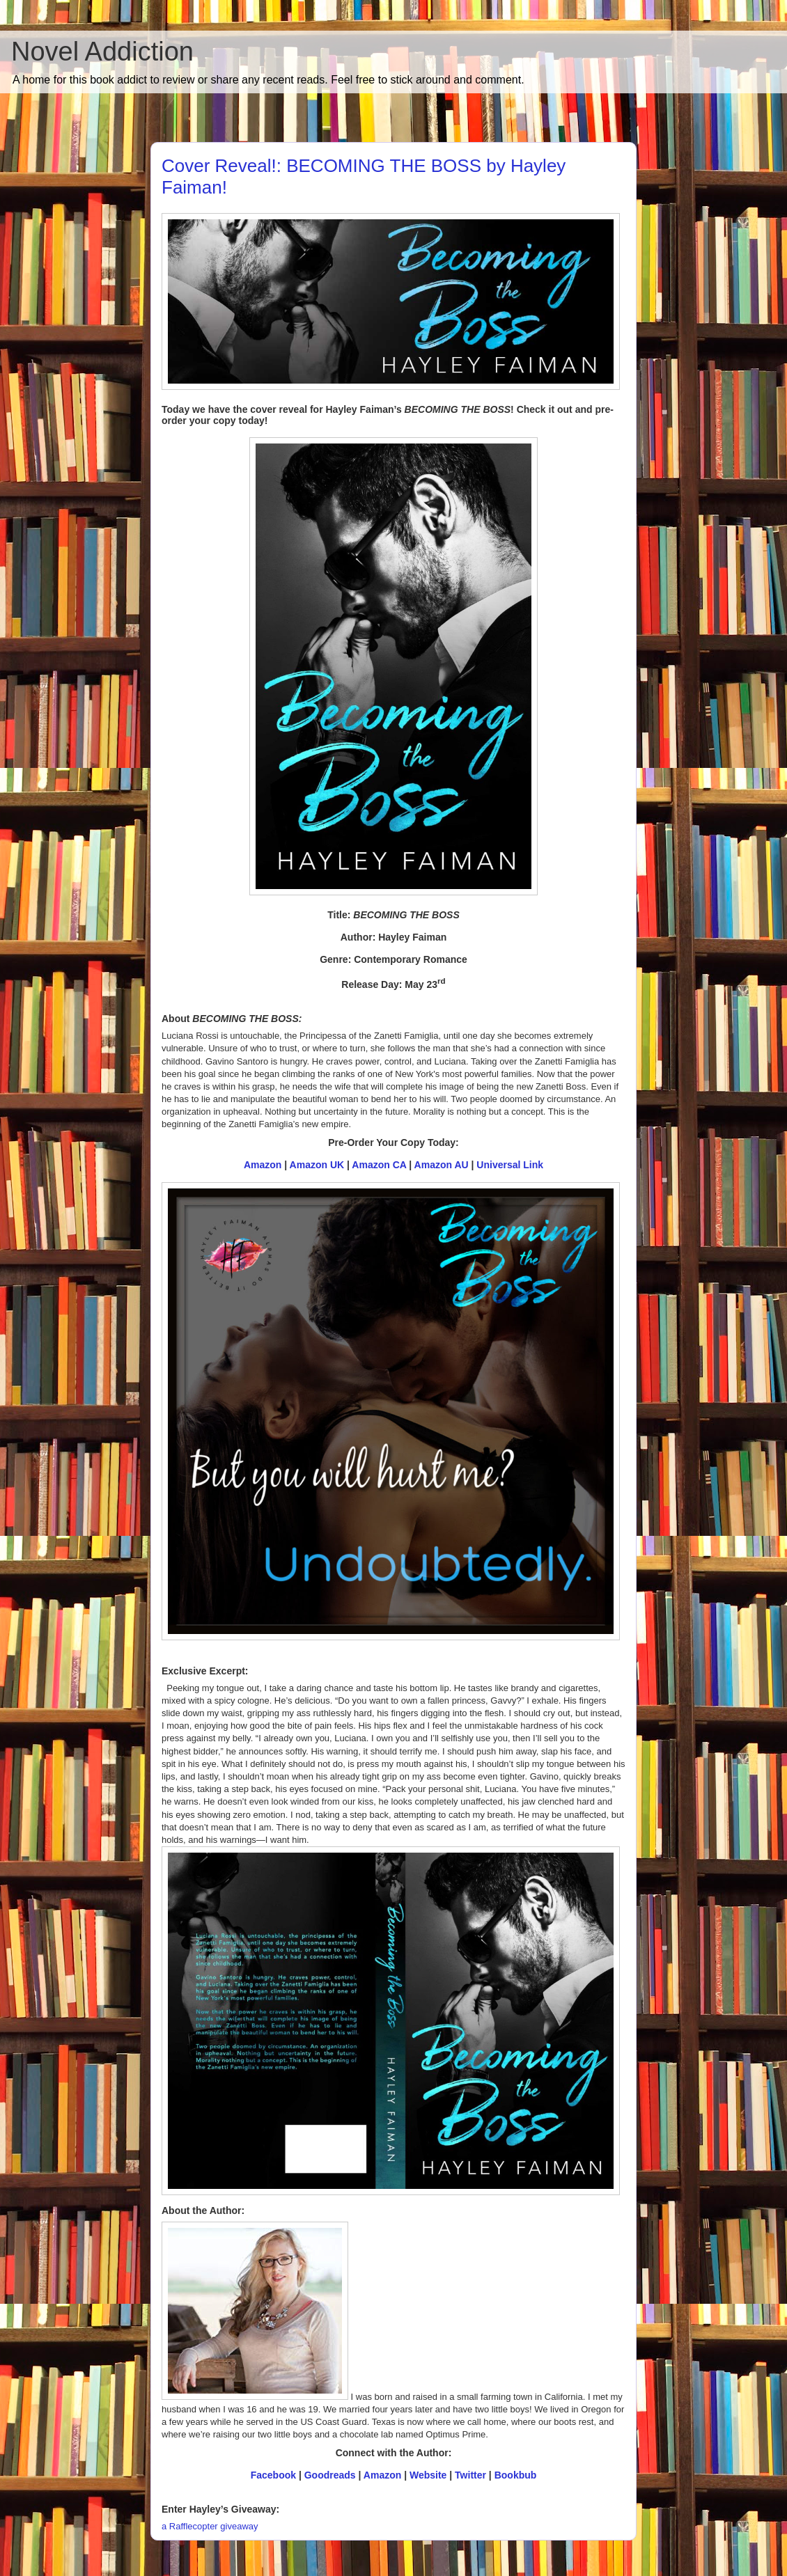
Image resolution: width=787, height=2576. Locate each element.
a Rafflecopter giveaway (210, 2526)
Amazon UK (317, 1164)
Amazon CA (379, 1164)
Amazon (262, 1164)
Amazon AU (441, 1164)
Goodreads (330, 2475)
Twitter (470, 2475)
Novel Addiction (102, 51)
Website (429, 2475)
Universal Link (509, 1164)
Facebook (273, 2475)
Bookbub (515, 2475)
